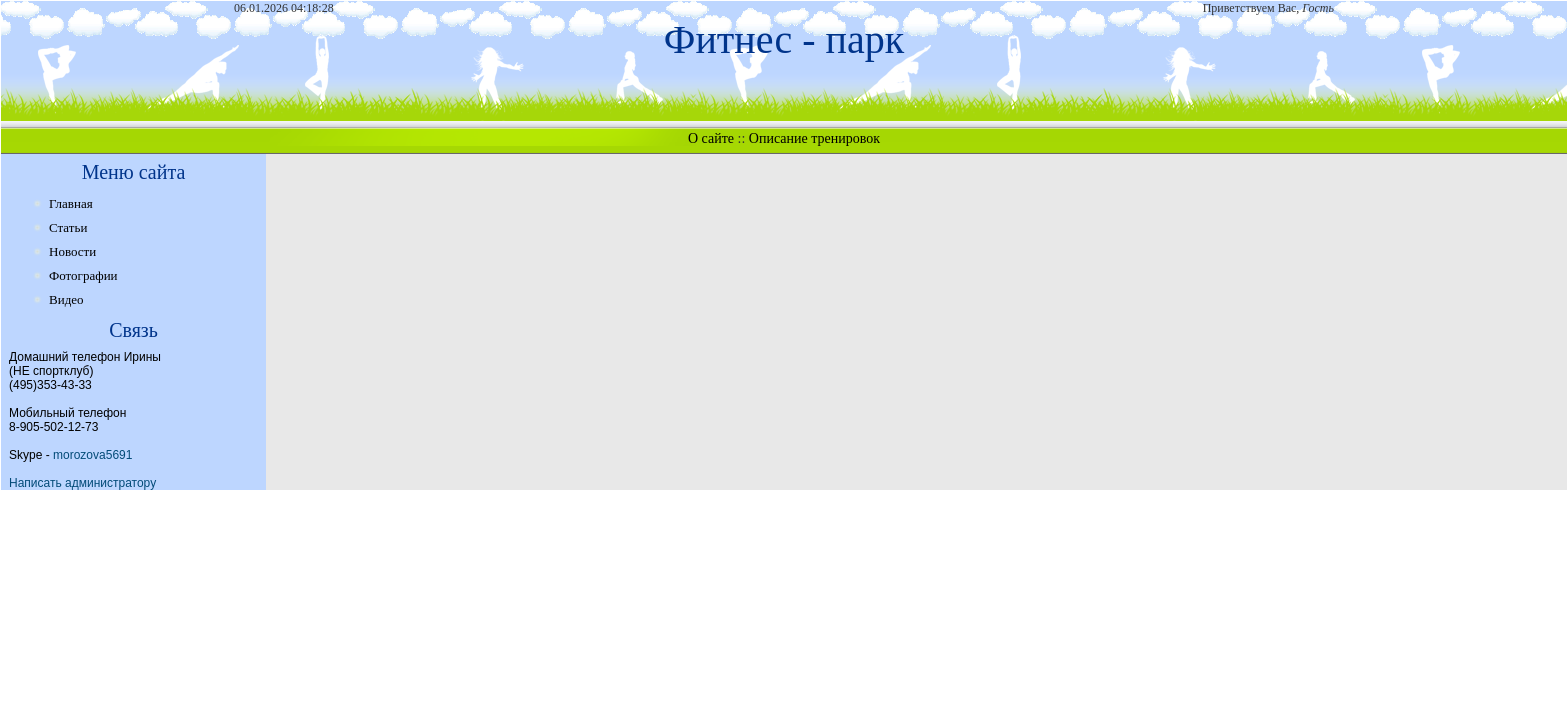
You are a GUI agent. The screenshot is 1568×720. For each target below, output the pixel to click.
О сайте (711, 138)
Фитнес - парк (784, 39)
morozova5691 (92, 455)
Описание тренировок (814, 138)
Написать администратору (82, 483)
